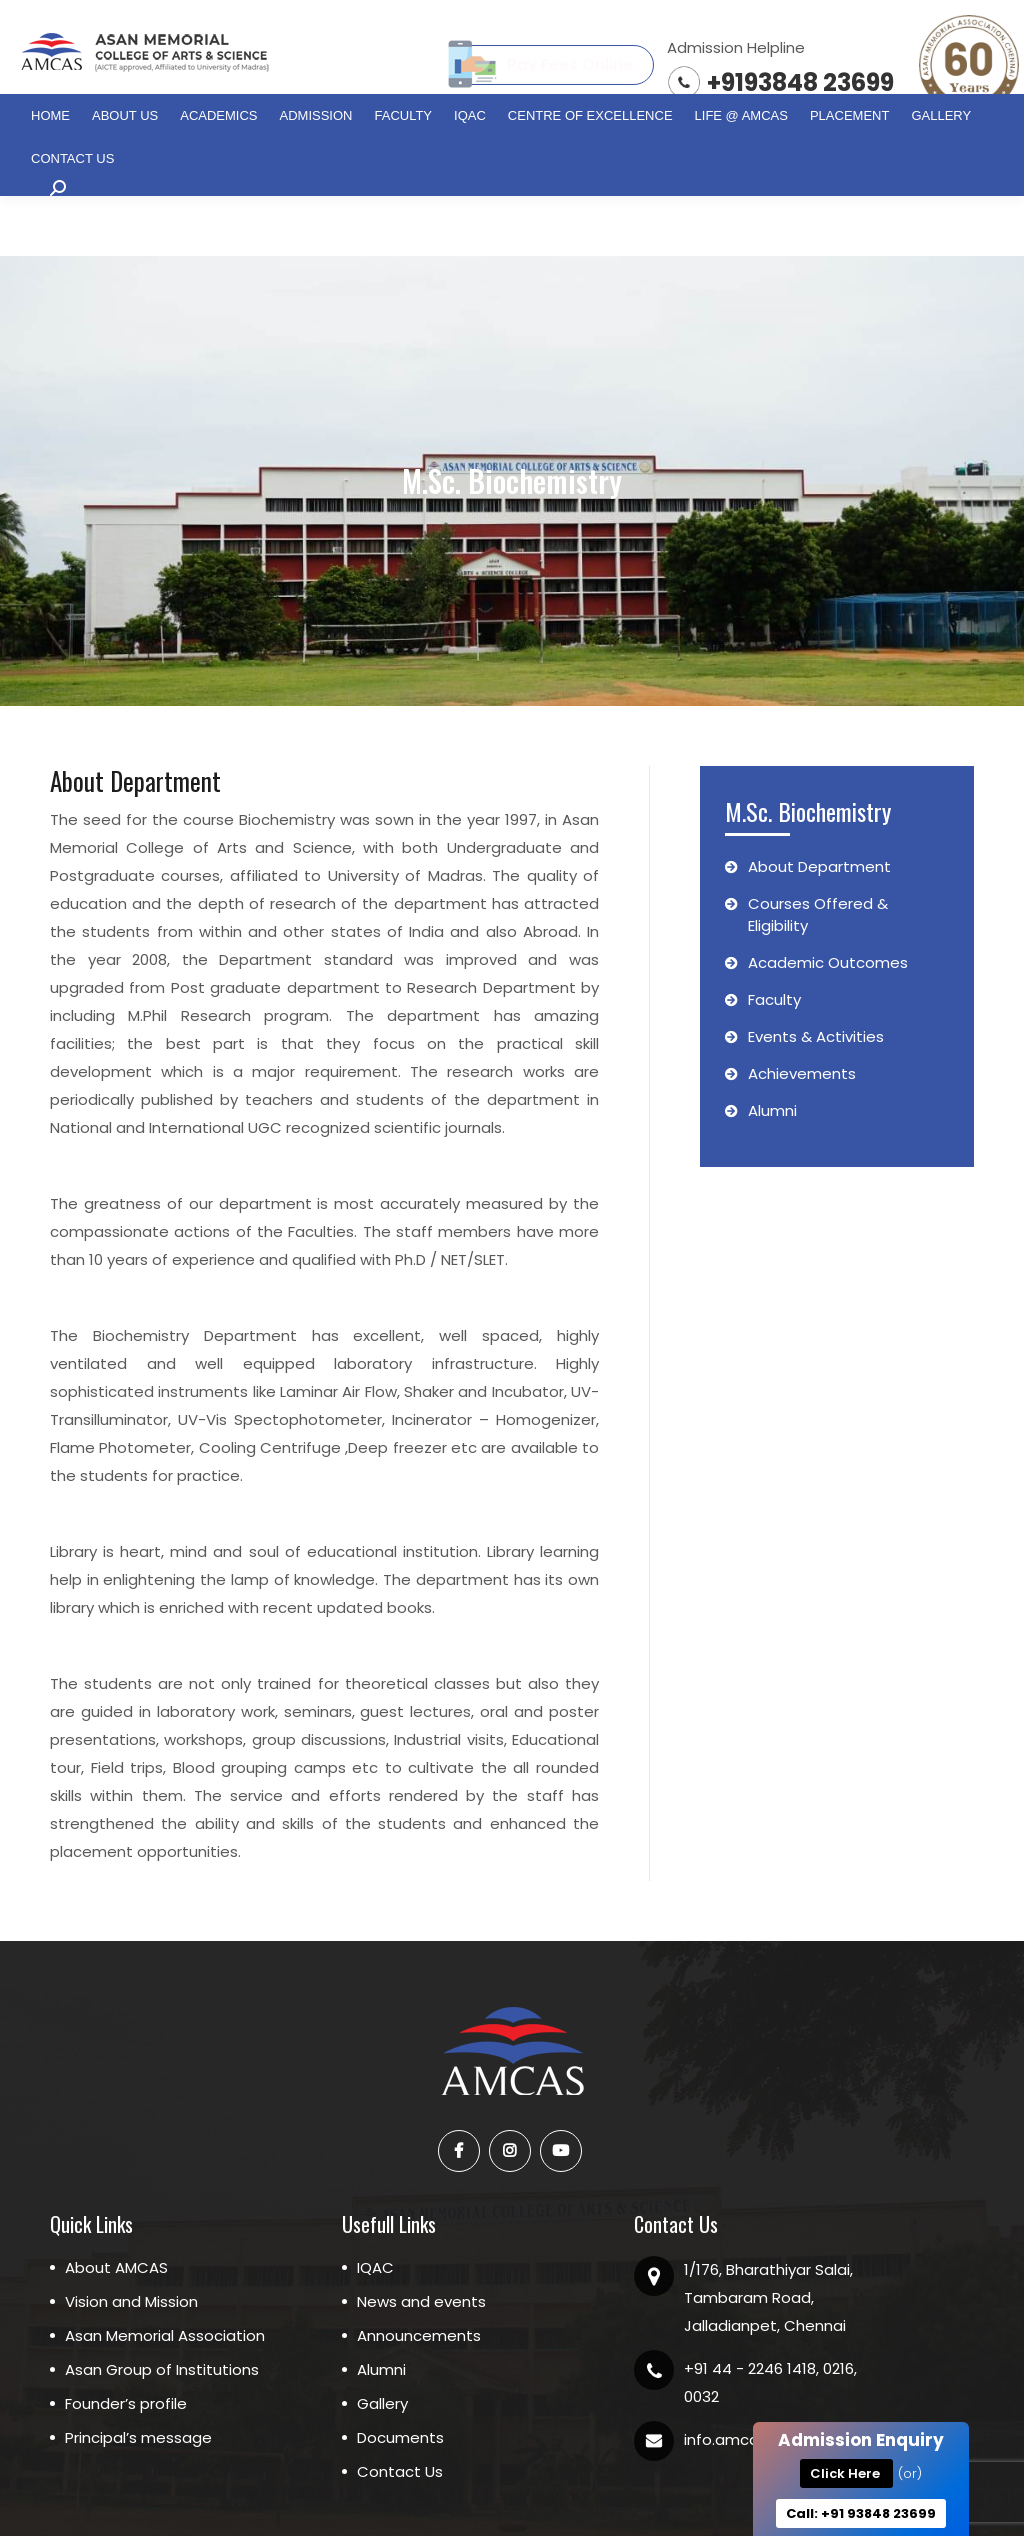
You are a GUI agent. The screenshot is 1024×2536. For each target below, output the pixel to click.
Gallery (382, 2343)
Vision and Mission (131, 2241)
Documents (400, 2377)
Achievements (790, 1013)
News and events (421, 2241)
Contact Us (400, 2411)
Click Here (849, 2473)
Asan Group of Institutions (162, 2309)
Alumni (761, 1050)
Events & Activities (804, 976)
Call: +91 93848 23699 (861, 2513)
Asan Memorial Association (165, 2275)
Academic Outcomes (816, 902)
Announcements (419, 2275)
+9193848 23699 (800, 82)
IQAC (375, 2207)
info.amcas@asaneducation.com (808, 2379)
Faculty (763, 939)
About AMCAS (116, 2207)
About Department (808, 806)
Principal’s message (138, 2377)
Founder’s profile (126, 2343)
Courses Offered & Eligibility (806, 854)
